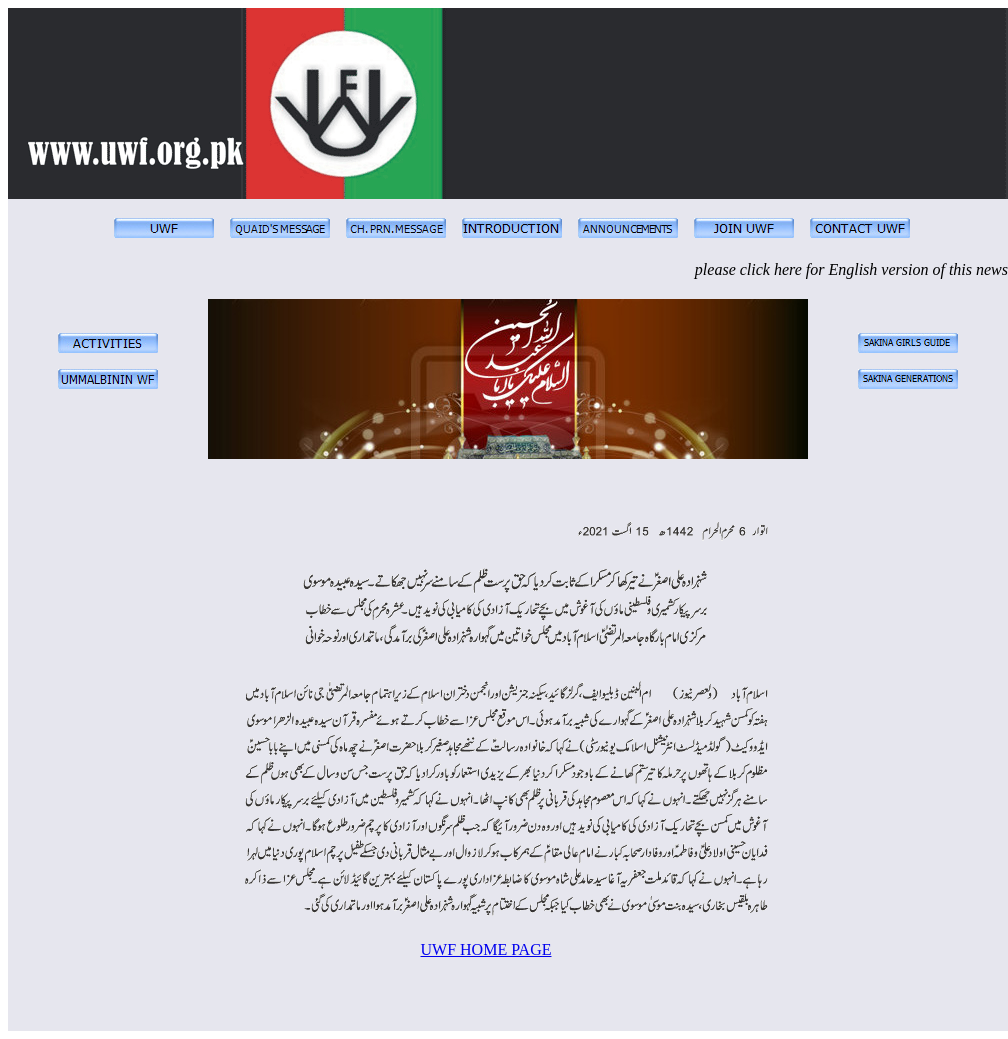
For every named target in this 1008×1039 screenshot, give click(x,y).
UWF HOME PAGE (486, 949)
